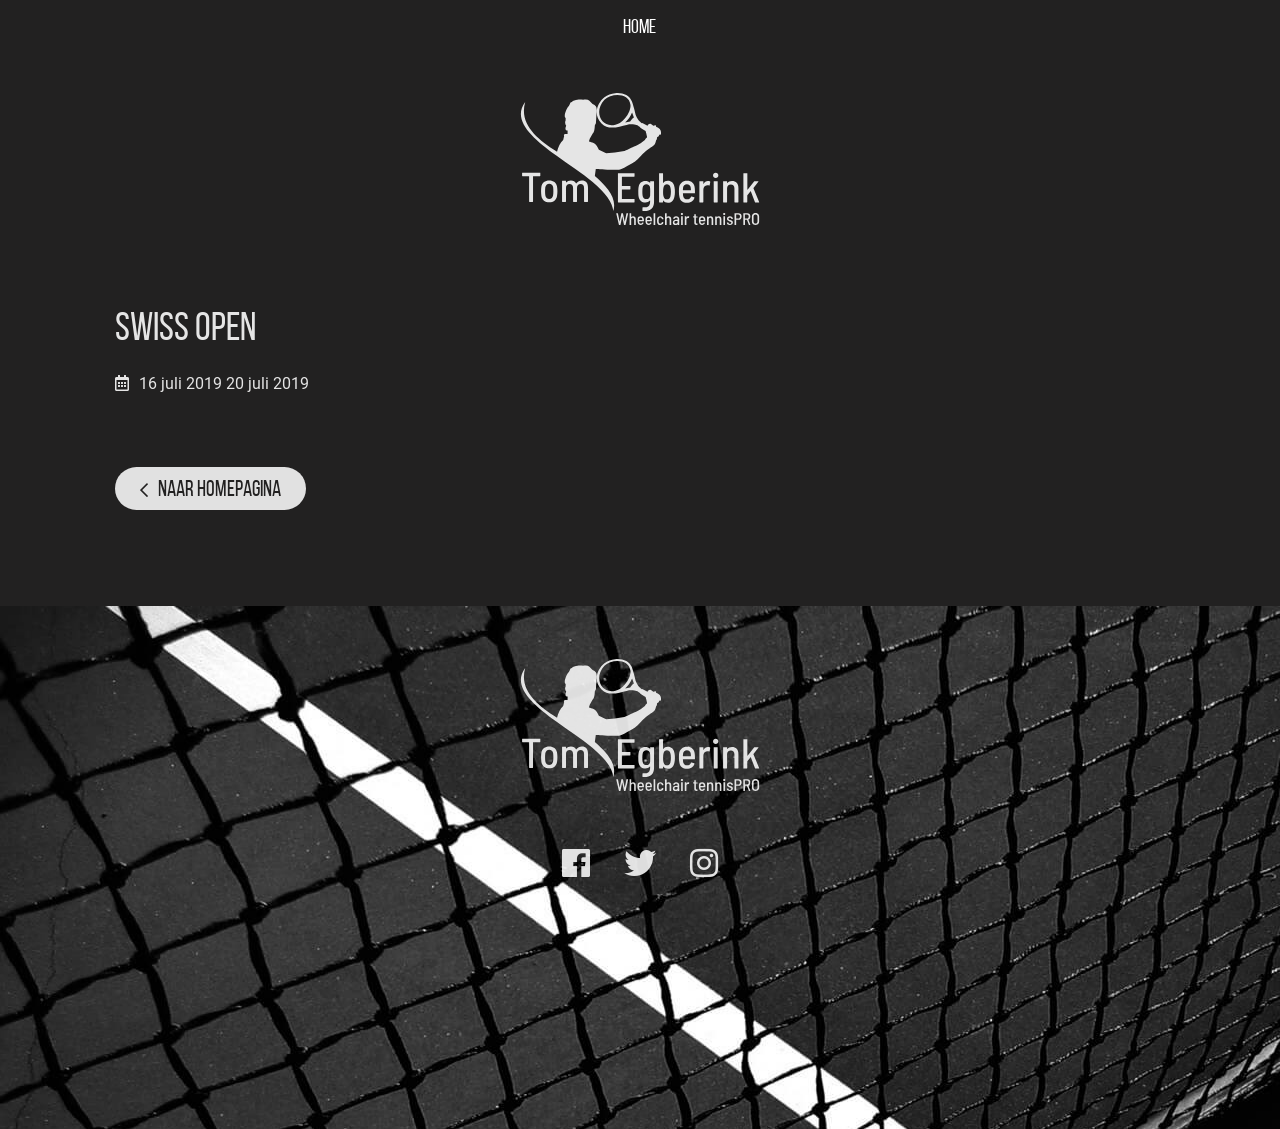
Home (639, 26)
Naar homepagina (219, 488)
